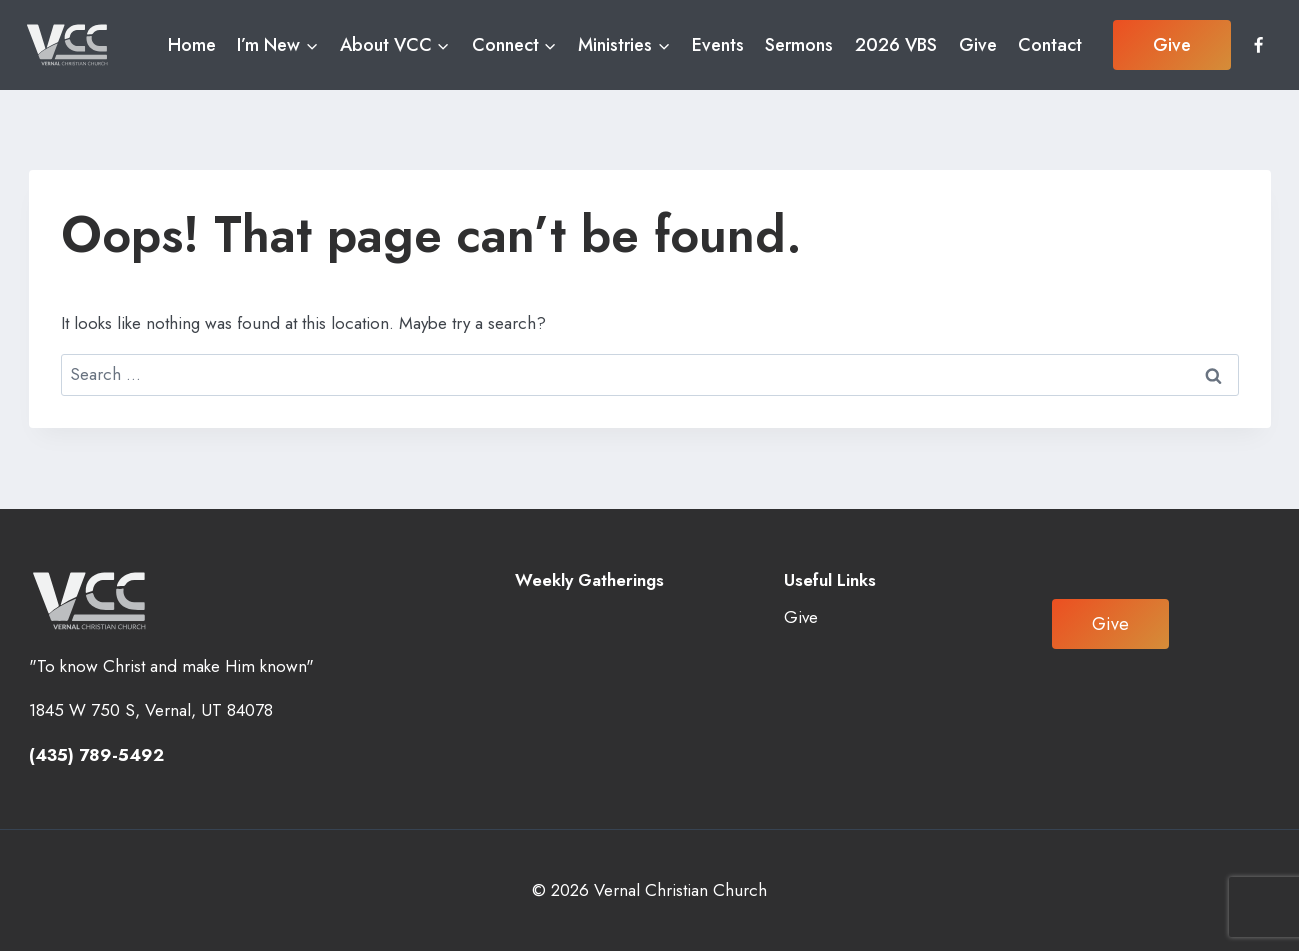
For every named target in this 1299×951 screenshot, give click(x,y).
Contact (1050, 45)
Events (718, 45)
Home (192, 45)
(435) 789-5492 (96, 755)
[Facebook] (1258, 45)
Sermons (799, 45)
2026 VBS (896, 45)
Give (978, 45)
